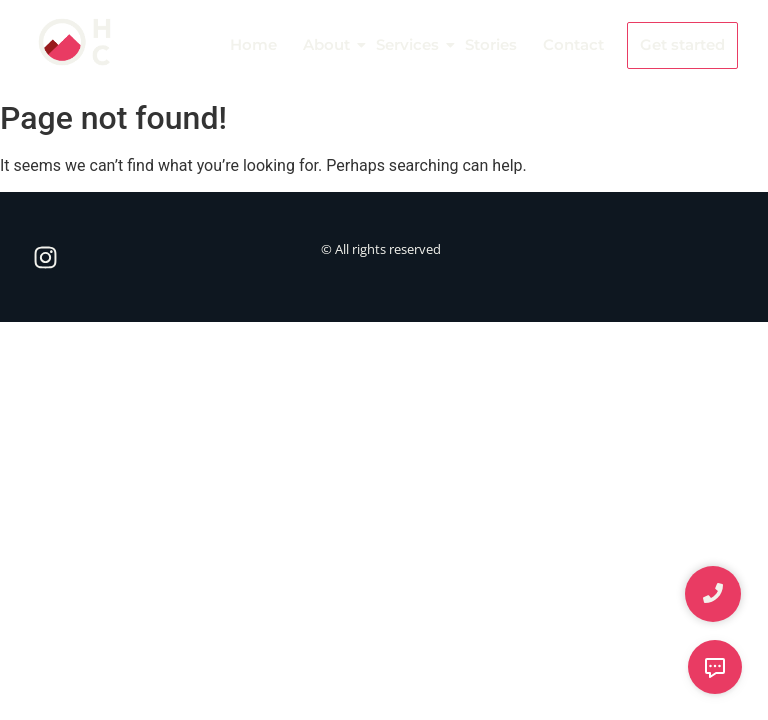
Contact (573, 44)
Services (409, 44)
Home (253, 44)
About (328, 44)
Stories (491, 44)
